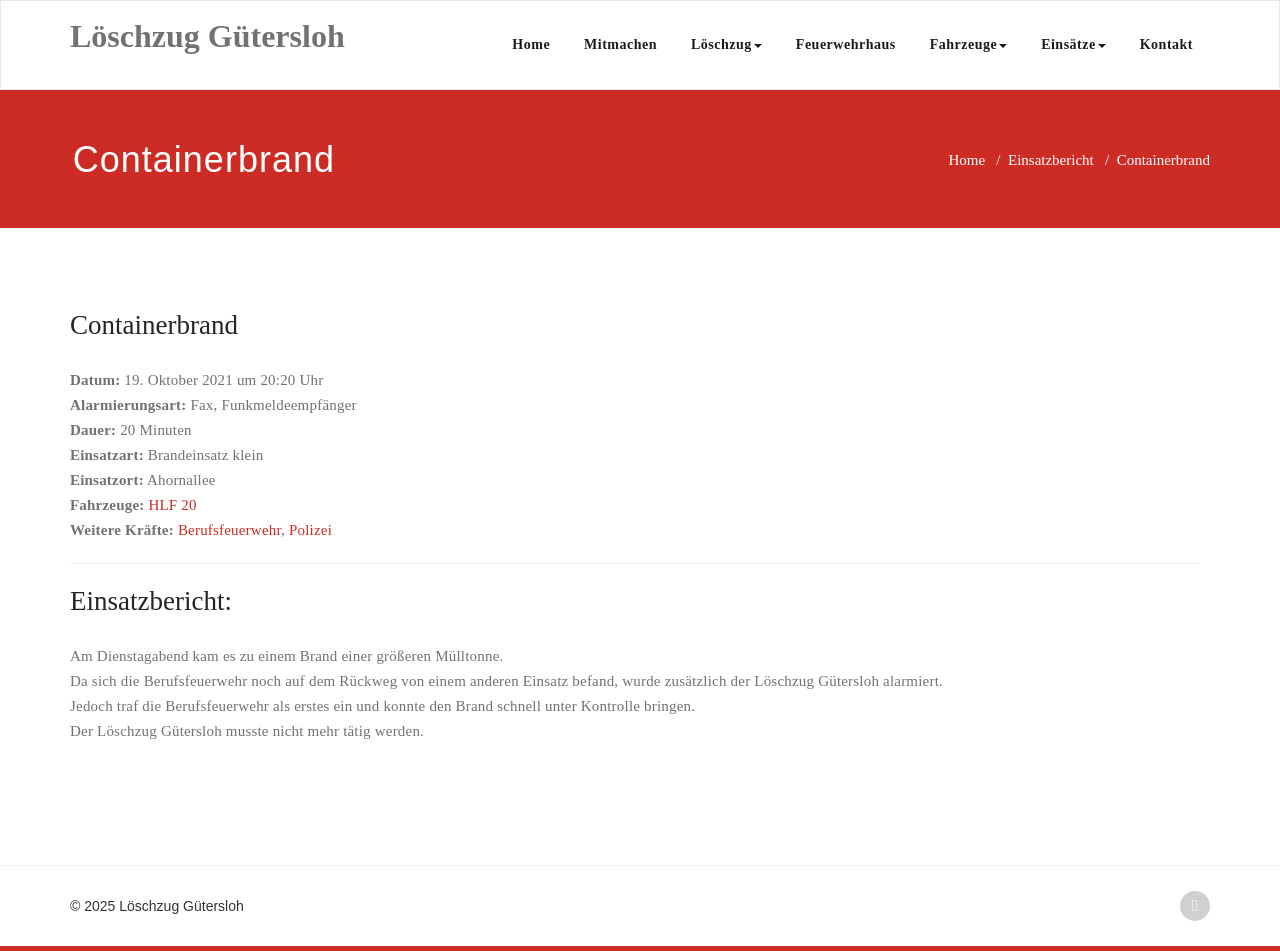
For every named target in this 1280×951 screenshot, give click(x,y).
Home (531, 44)
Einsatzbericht (1051, 160)
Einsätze (1073, 44)
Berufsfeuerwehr (229, 530)
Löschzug (726, 44)
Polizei (310, 530)
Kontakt (1166, 44)
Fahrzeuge (968, 44)
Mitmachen (620, 44)
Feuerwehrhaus (846, 44)
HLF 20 (172, 505)
